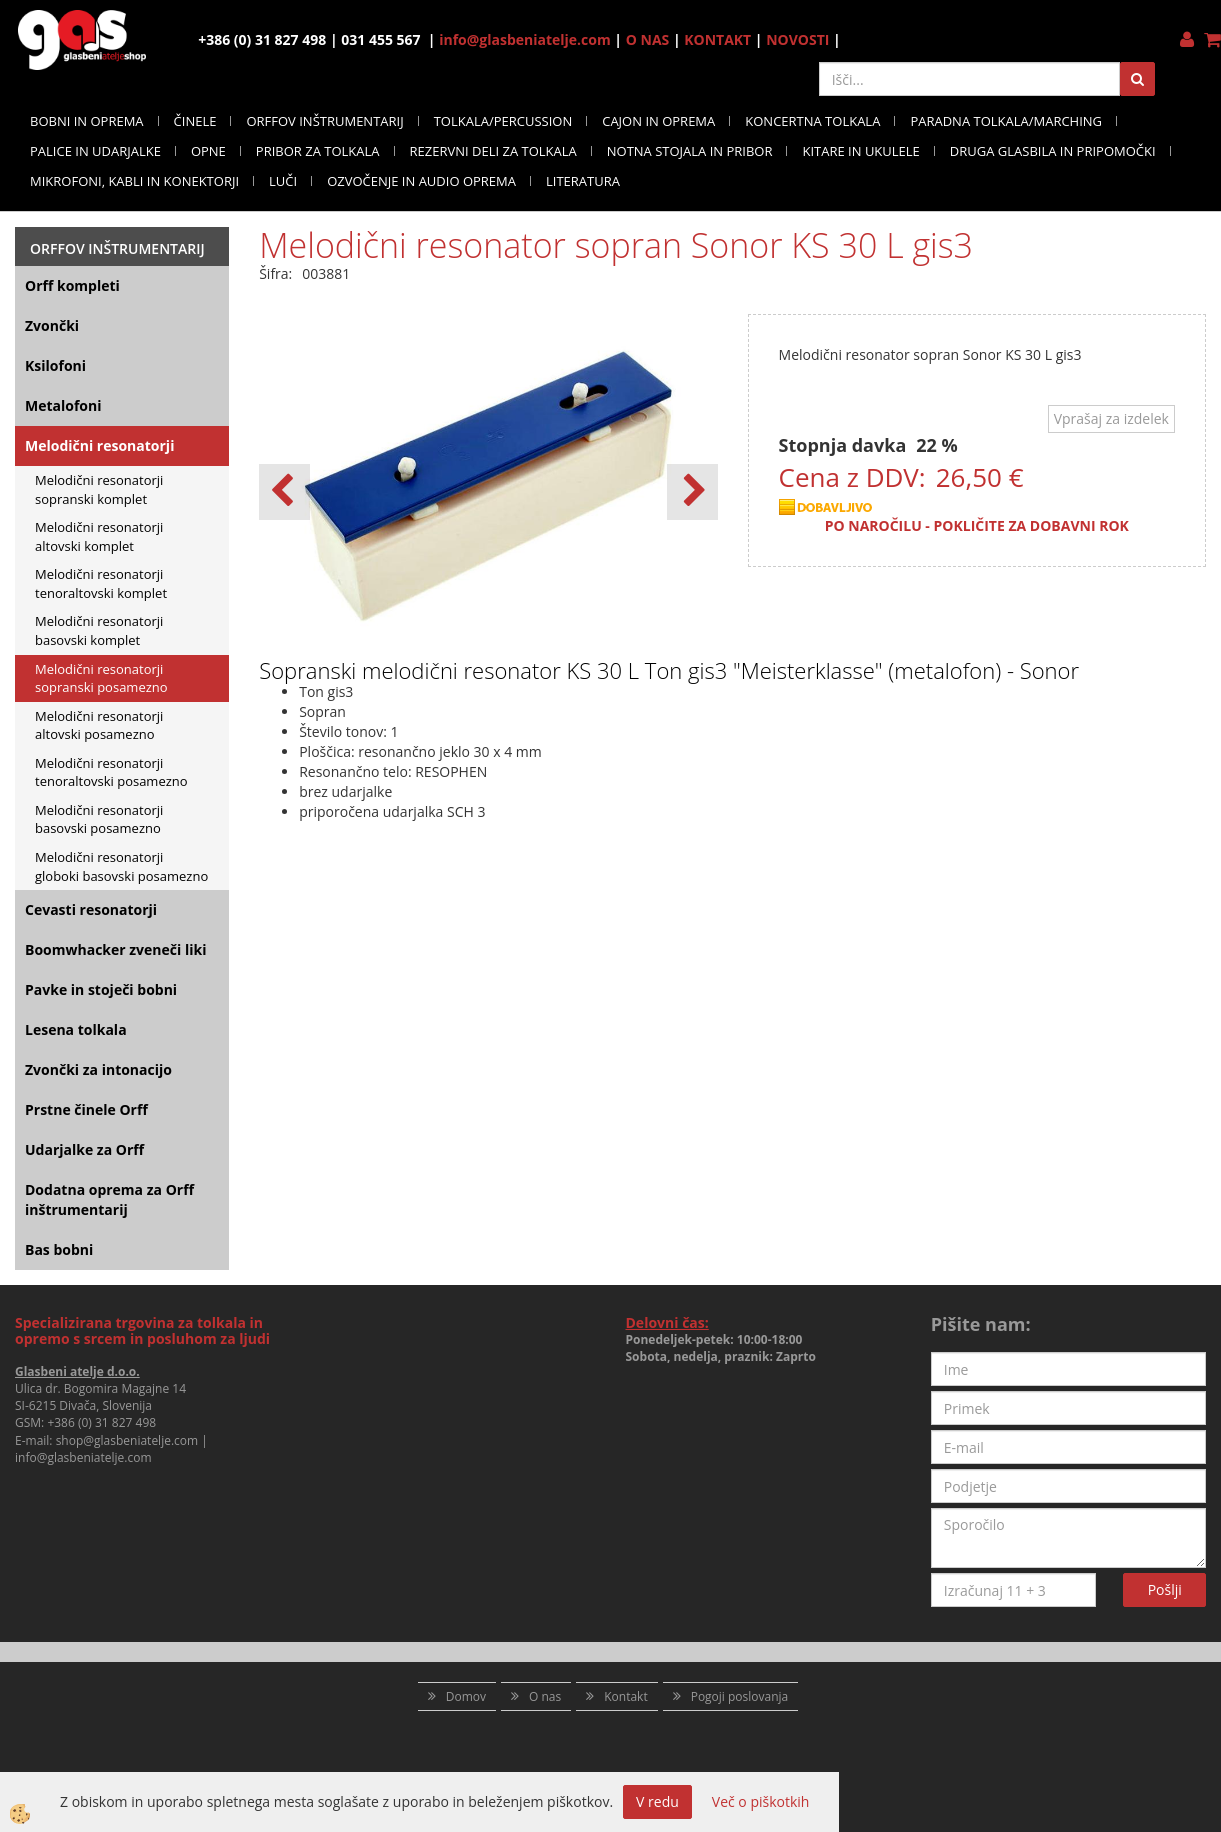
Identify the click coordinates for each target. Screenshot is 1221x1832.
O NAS (648, 39)
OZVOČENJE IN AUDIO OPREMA (421, 181)
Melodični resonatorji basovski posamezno (99, 819)
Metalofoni (63, 405)
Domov (466, 1696)
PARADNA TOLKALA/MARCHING (1006, 121)
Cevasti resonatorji (91, 909)
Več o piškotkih (761, 1801)
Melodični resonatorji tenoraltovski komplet (101, 583)
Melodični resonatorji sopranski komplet (99, 489)
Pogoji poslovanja (740, 1696)
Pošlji (1165, 1589)
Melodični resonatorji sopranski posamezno (101, 678)
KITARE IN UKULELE (860, 151)
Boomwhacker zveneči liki (115, 949)
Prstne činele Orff (86, 1109)
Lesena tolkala (76, 1029)
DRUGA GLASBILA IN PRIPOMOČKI (1053, 151)
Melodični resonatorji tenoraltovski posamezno (111, 772)
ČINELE (195, 121)
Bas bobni (59, 1249)
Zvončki (52, 325)
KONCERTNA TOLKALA (812, 121)
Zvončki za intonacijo (98, 1069)
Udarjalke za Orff (84, 1149)
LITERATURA (583, 181)
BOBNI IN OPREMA (87, 121)
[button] (692, 492)
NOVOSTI (797, 39)
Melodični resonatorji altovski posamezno (99, 725)
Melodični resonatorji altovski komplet (99, 536)
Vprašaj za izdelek (1111, 418)
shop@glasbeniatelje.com (127, 1440)
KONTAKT (717, 39)
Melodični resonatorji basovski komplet (99, 630)
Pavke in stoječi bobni (101, 989)
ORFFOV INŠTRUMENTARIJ (324, 121)
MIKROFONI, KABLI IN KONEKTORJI (134, 181)
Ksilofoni (55, 365)
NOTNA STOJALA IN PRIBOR (690, 151)
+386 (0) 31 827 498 (101, 1422)
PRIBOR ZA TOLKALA (318, 151)
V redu (657, 1801)
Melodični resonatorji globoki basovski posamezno (121, 866)
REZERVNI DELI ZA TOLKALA (493, 151)
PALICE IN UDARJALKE (95, 151)
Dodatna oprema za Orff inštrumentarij (109, 1199)
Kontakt (625, 1696)
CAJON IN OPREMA (658, 121)
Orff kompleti (72, 285)
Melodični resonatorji (99, 445)
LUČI (283, 181)
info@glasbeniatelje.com (525, 39)
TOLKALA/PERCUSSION (503, 121)
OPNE (208, 151)
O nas (545, 1696)
